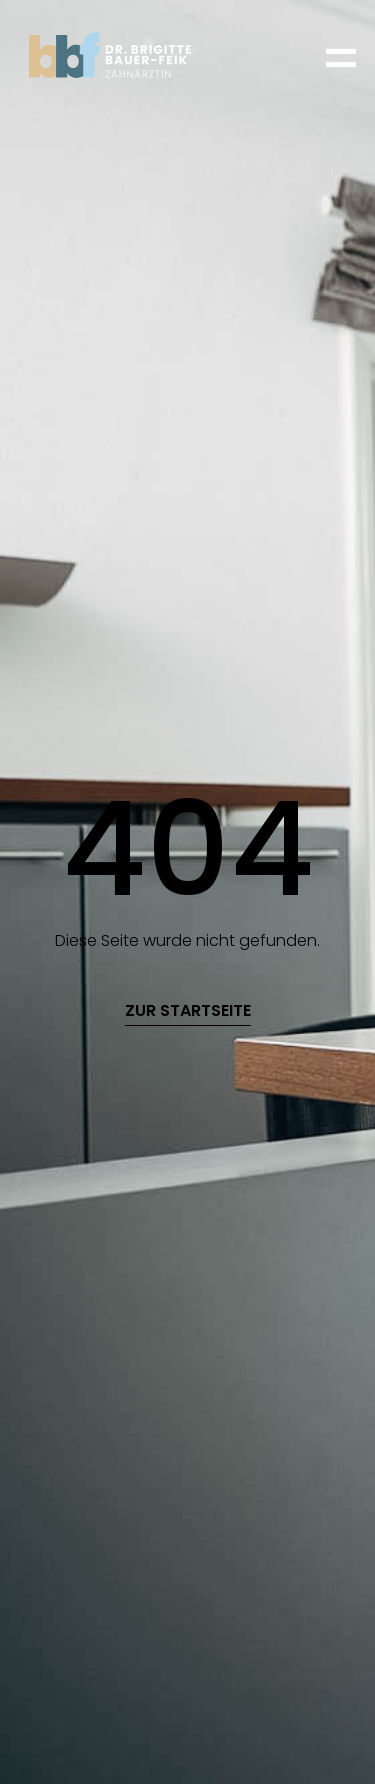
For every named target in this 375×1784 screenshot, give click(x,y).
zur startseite (188, 1011)
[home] (125, 54)
